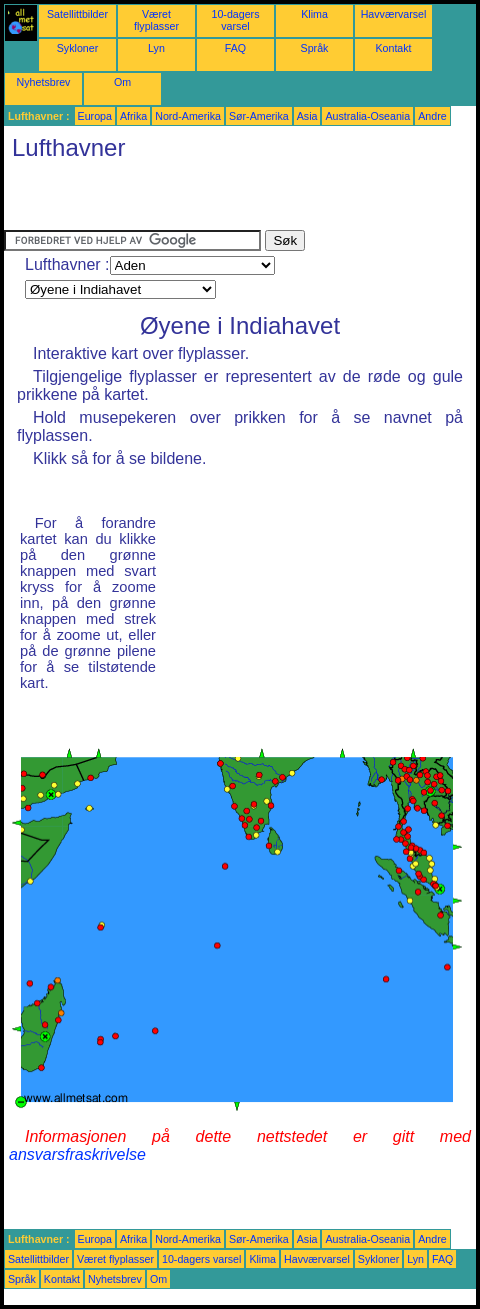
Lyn (156, 48)
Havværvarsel (394, 14)
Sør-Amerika (259, 116)
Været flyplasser (156, 20)
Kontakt (393, 48)
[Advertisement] (238, 200)
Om (122, 82)
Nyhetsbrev (44, 82)
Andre (432, 116)
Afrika (133, 116)
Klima (314, 14)
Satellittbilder (77, 14)
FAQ (235, 48)
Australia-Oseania (367, 116)
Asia (307, 116)
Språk (315, 48)
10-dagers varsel (236, 20)
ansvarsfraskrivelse (77, 1154)
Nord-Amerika (188, 116)
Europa (95, 116)
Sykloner (77, 48)
